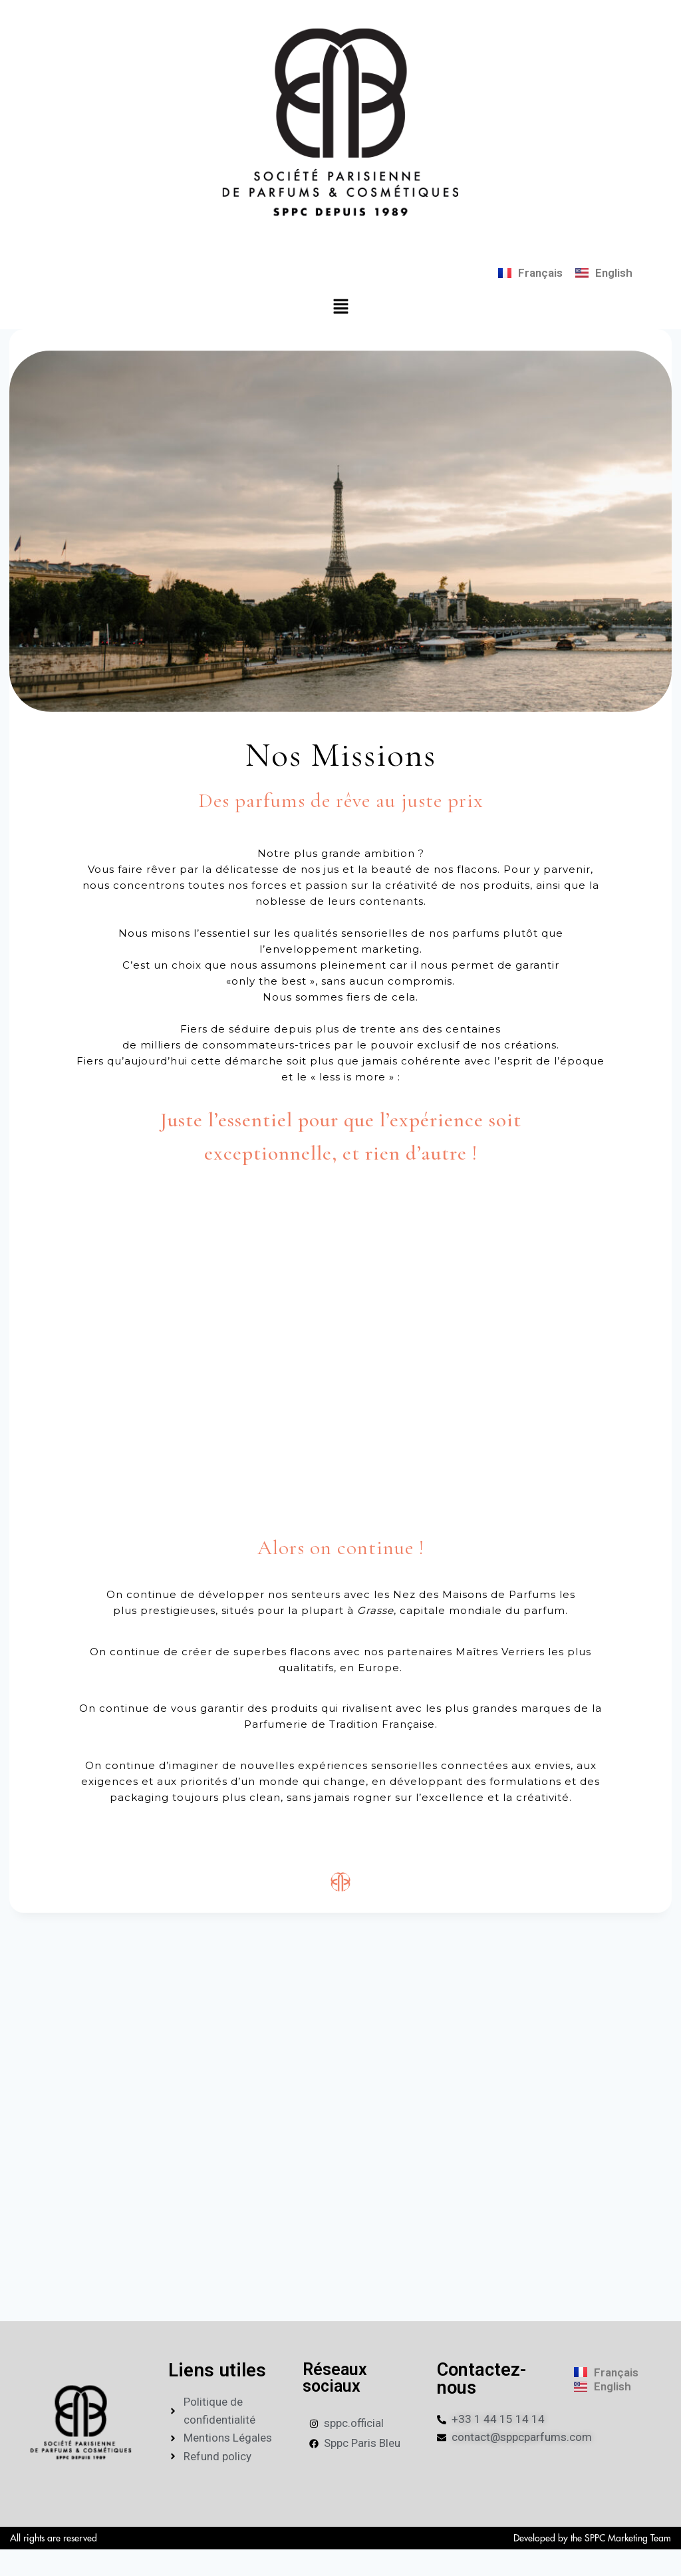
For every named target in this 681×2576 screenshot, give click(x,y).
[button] (340, 307)
